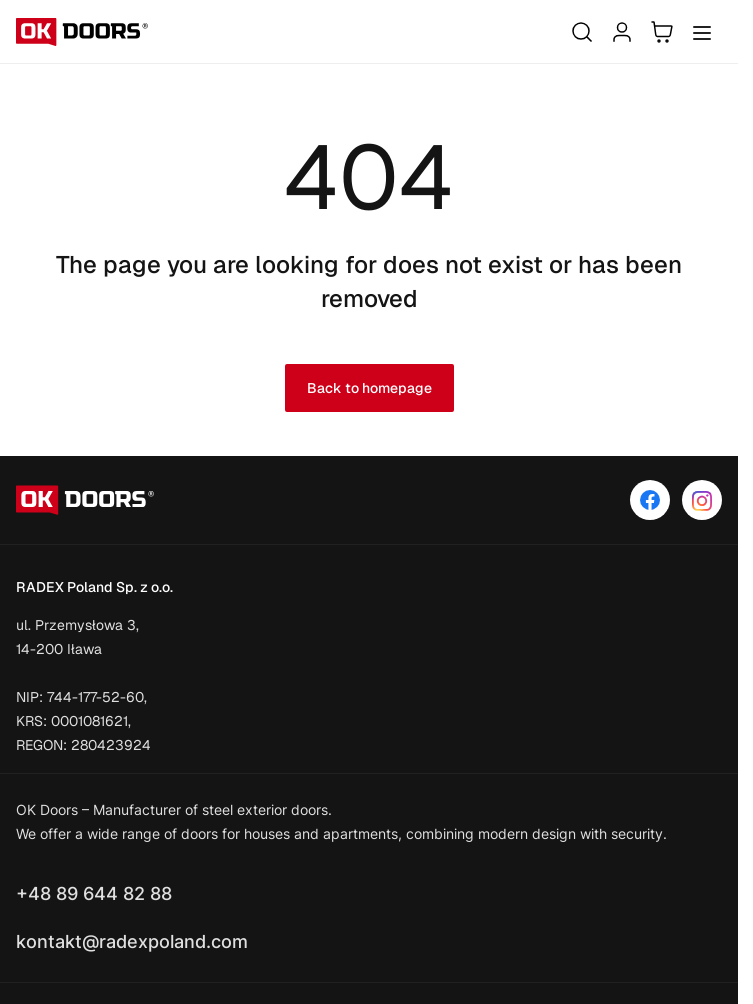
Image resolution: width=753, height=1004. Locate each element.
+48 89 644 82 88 (94, 893)
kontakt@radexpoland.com (132, 941)
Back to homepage (369, 388)
